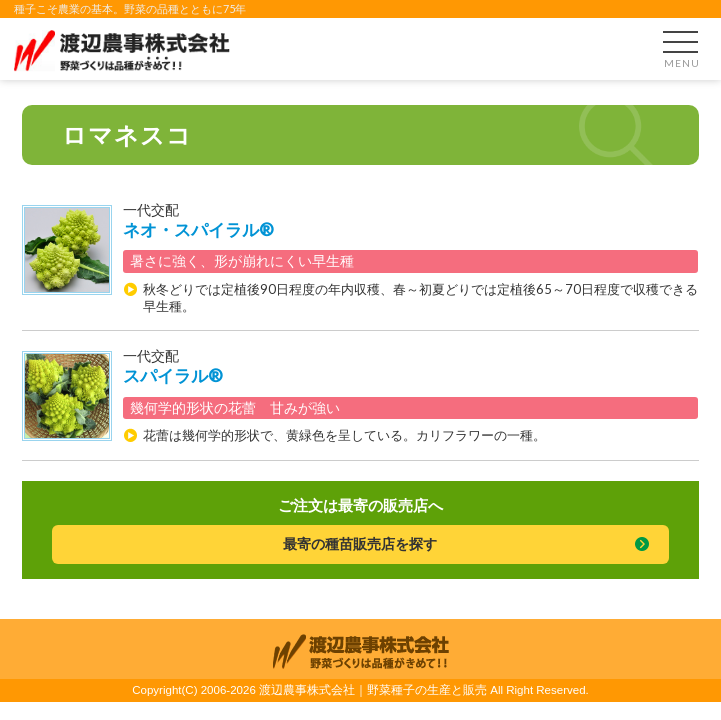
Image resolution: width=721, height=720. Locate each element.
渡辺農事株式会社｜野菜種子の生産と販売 (373, 690)
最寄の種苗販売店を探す (360, 543)
